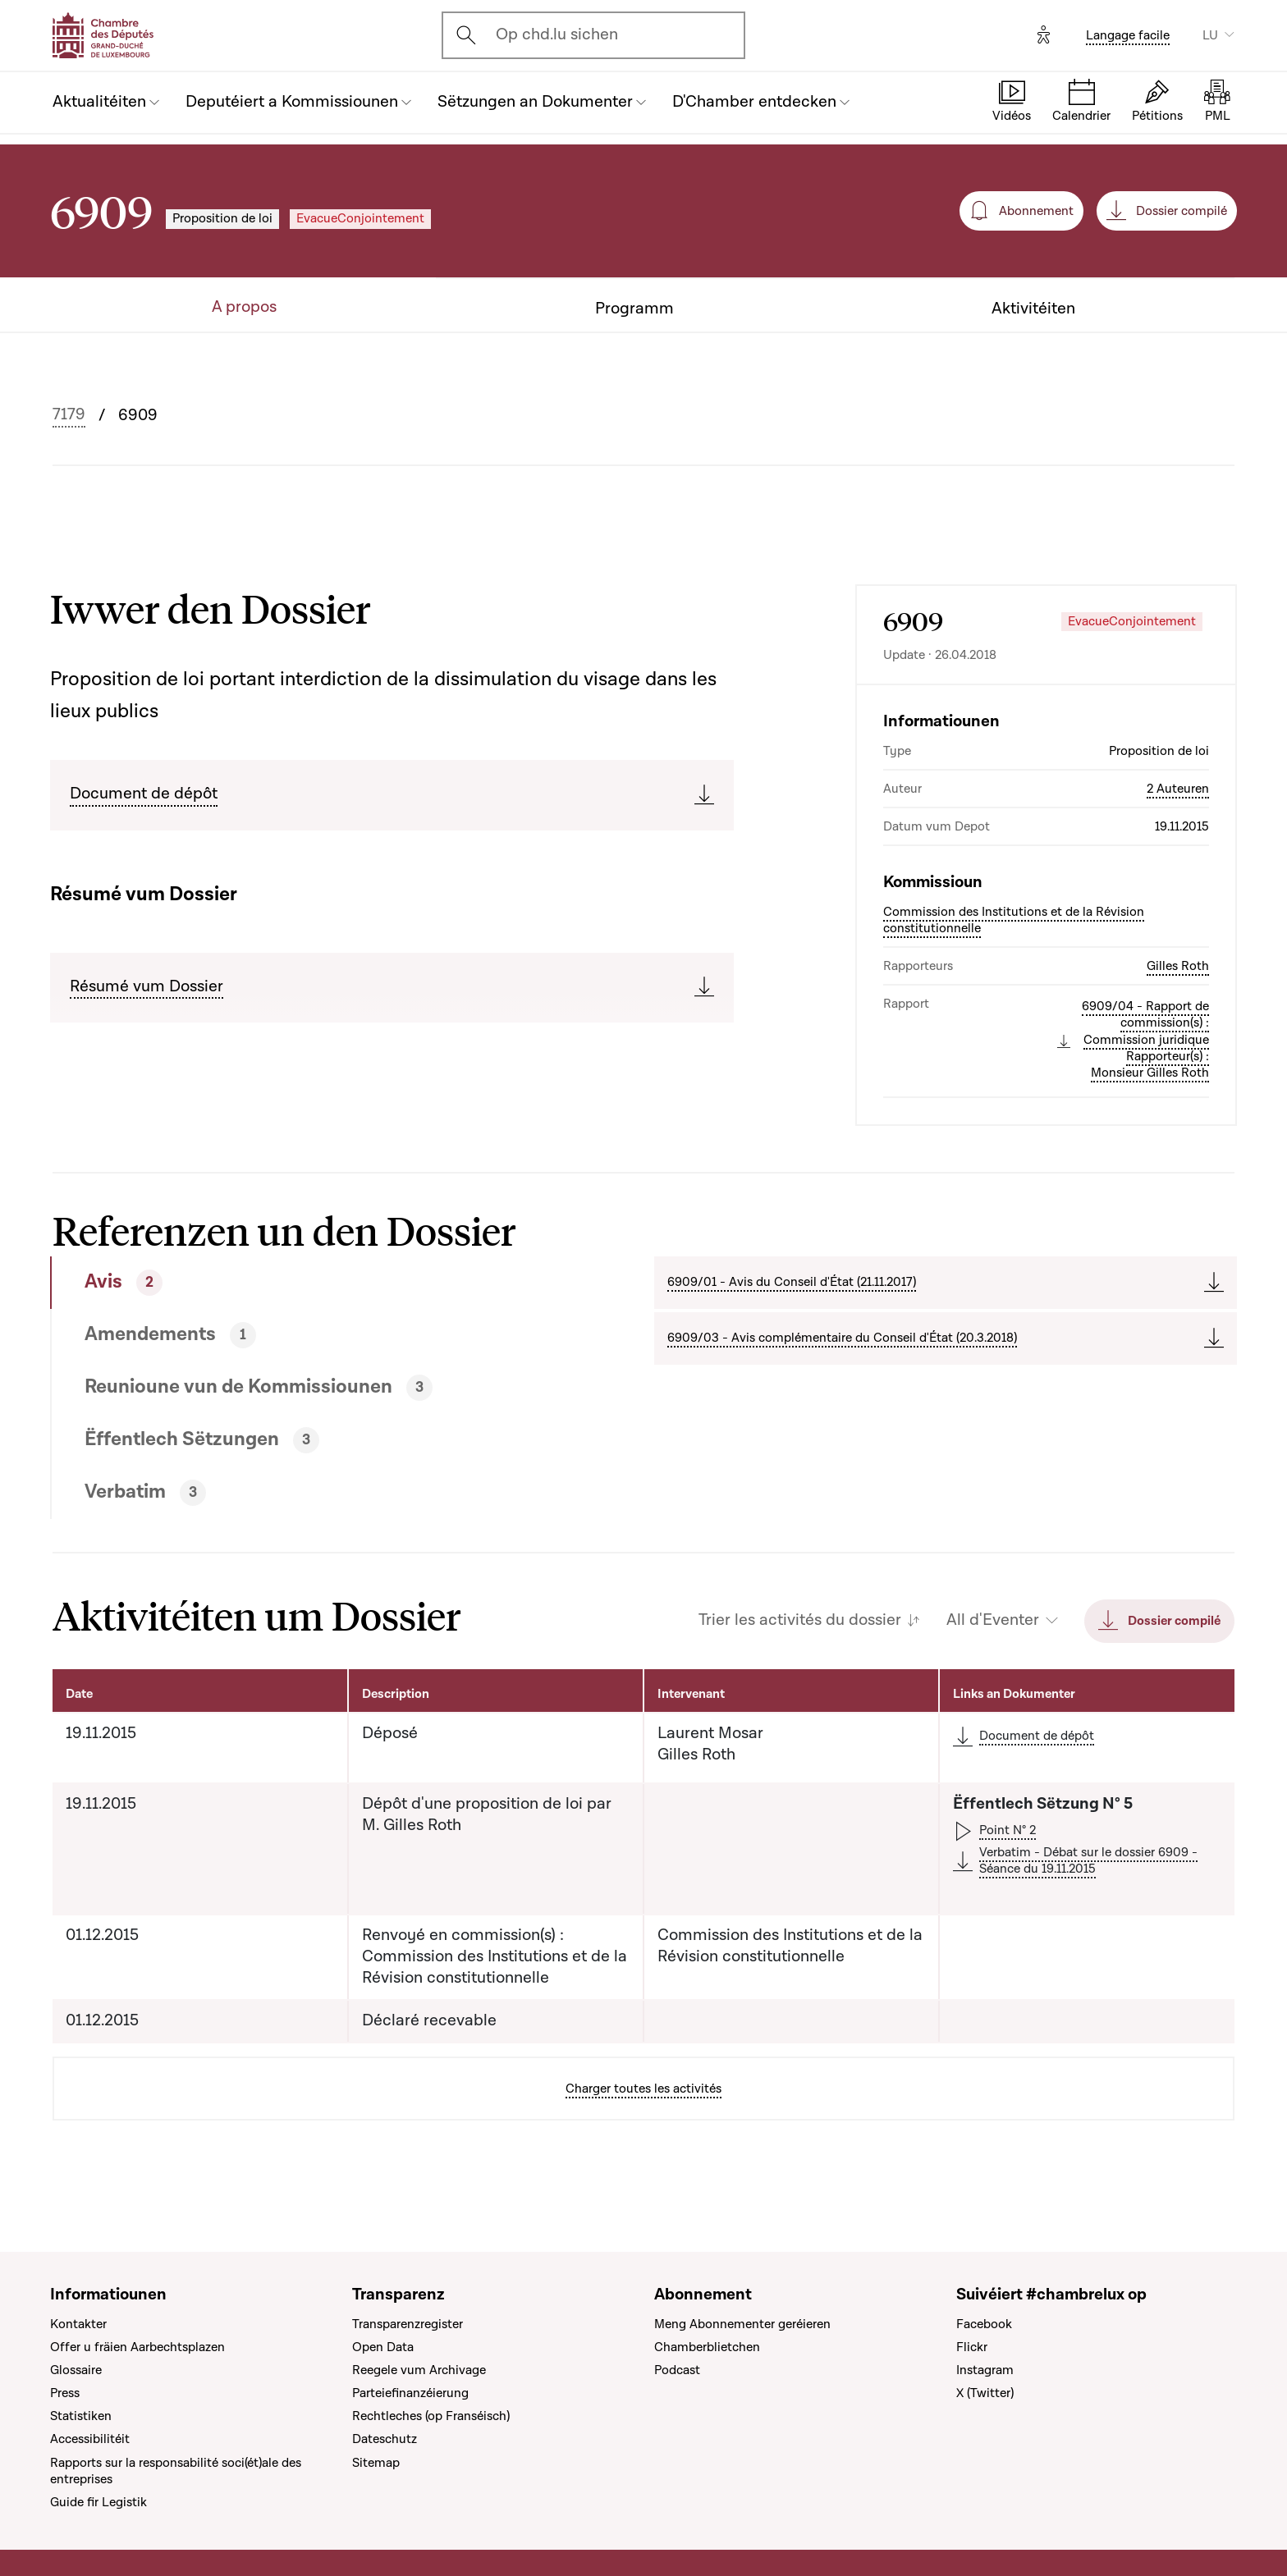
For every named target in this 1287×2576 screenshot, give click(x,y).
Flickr (971, 2347)
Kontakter (78, 2324)
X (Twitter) (985, 2393)
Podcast (677, 2370)
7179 (69, 415)
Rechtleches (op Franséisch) (431, 2416)
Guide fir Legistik (98, 2502)
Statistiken (81, 2416)
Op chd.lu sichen (557, 34)
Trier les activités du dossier (799, 1620)
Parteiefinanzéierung (410, 2393)
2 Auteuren (1178, 788)
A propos (244, 307)
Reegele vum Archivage (419, 2370)
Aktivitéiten (1033, 309)
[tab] (292, 1282)
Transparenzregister (407, 2324)
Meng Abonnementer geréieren (742, 2324)
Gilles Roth (1178, 966)
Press (65, 2393)
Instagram (985, 2370)
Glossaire (76, 2370)
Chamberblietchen (707, 2347)
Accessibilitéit (90, 2439)
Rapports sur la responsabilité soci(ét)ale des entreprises (175, 2471)
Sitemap (376, 2463)
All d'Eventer (992, 1620)
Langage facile (1128, 35)
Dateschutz (384, 2439)
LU (1210, 35)
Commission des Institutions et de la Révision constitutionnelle (1013, 920)
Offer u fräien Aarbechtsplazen (137, 2347)
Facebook (984, 2324)
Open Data (383, 2347)
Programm (634, 309)
